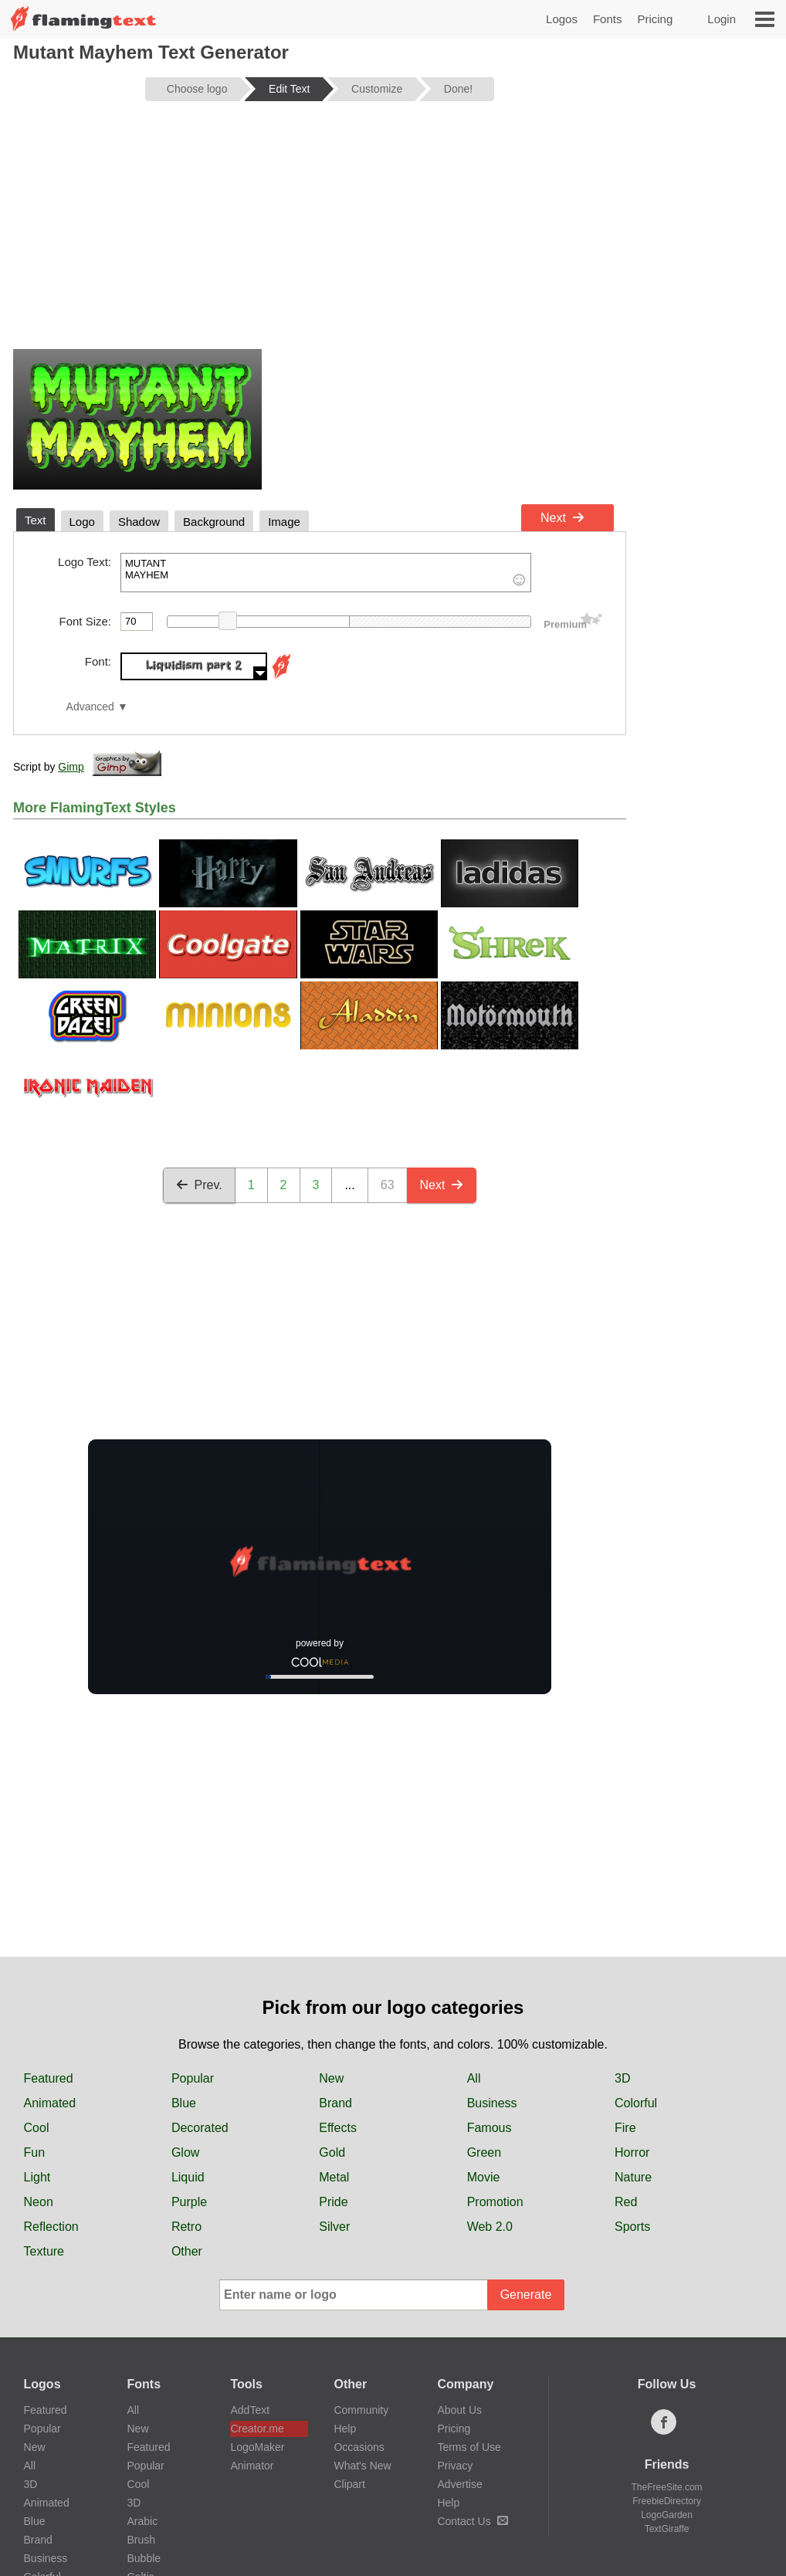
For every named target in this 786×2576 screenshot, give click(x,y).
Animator (251, 2465)
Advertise (459, 2484)
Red (626, 2201)
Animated (50, 2103)
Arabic (142, 2521)
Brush (141, 2540)
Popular (192, 2078)
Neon (38, 2201)
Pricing (655, 18)
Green (484, 2152)
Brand (335, 2103)
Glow (185, 2152)
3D (622, 2078)
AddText (249, 2410)
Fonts (607, 18)
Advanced (90, 707)
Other (186, 2251)
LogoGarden (667, 2515)
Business (492, 2103)
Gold (332, 2152)
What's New (362, 2465)
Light (37, 2177)
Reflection (51, 2226)
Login (721, 18)
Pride (333, 2201)
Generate (526, 2294)
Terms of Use (468, 2447)
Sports (632, 2226)
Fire (625, 2127)
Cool (36, 2127)
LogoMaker (257, 2447)
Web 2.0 (490, 2226)
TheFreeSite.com (667, 2487)
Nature (633, 2177)
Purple (189, 2201)
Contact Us (472, 2521)
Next (562, 517)
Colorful (636, 2103)
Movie (483, 2177)
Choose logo (197, 89)
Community (361, 2410)
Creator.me (256, 2428)
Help (345, 2428)
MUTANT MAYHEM (325, 572)
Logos (562, 18)
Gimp (70, 767)
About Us (459, 2410)
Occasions (359, 2447)
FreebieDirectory (666, 2501)
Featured (48, 2078)
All (474, 2078)
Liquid (188, 2177)
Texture (44, 2251)
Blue (183, 2103)
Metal (334, 2177)
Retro (186, 2226)
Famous (489, 2127)
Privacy (455, 2465)
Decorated (200, 2127)
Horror (632, 2152)
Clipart (349, 2484)
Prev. (199, 1184)
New (331, 2078)
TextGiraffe (667, 2528)
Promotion (495, 2201)
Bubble (144, 2558)
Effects (338, 2127)
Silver (334, 2226)
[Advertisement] (319, 233)
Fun (35, 2152)
